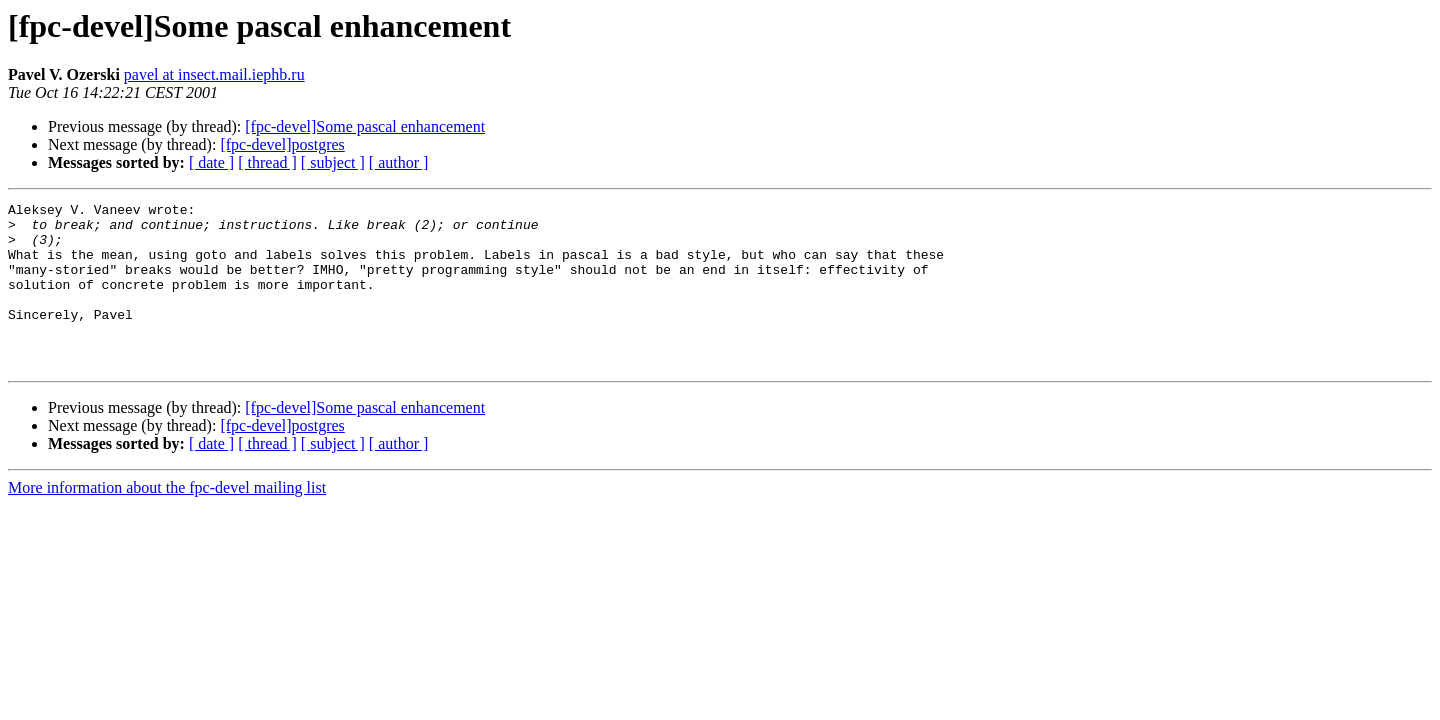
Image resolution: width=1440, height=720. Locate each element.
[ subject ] (333, 162)
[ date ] (211, 162)
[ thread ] (267, 162)
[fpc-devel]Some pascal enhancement (365, 126)
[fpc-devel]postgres (282, 144)
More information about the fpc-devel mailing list (167, 520)
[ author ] (399, 162)
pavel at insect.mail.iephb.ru (214, 74)
